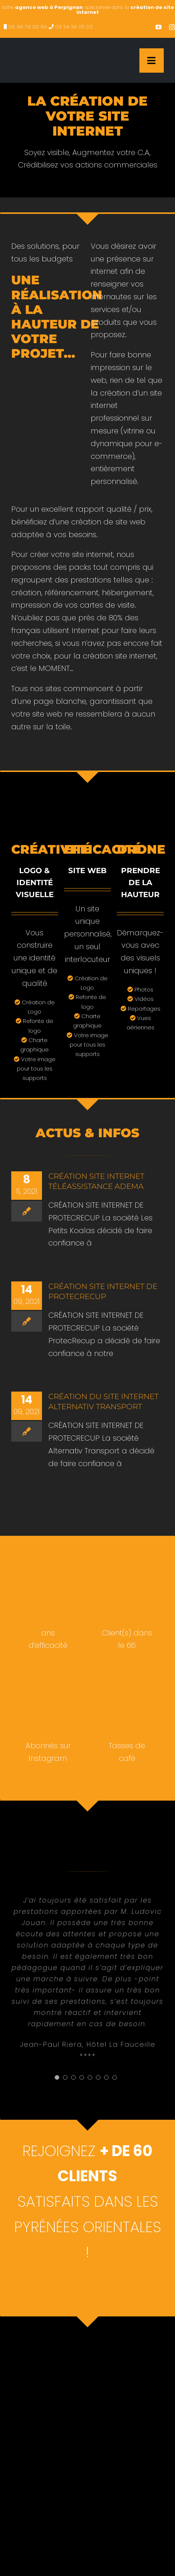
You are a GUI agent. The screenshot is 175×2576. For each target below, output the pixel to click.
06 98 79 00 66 (27, 26)
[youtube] (159, 27)
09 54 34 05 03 (74, 26)
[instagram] (172, 27)
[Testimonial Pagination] (57, 2077)
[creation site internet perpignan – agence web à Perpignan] (51, 49)
